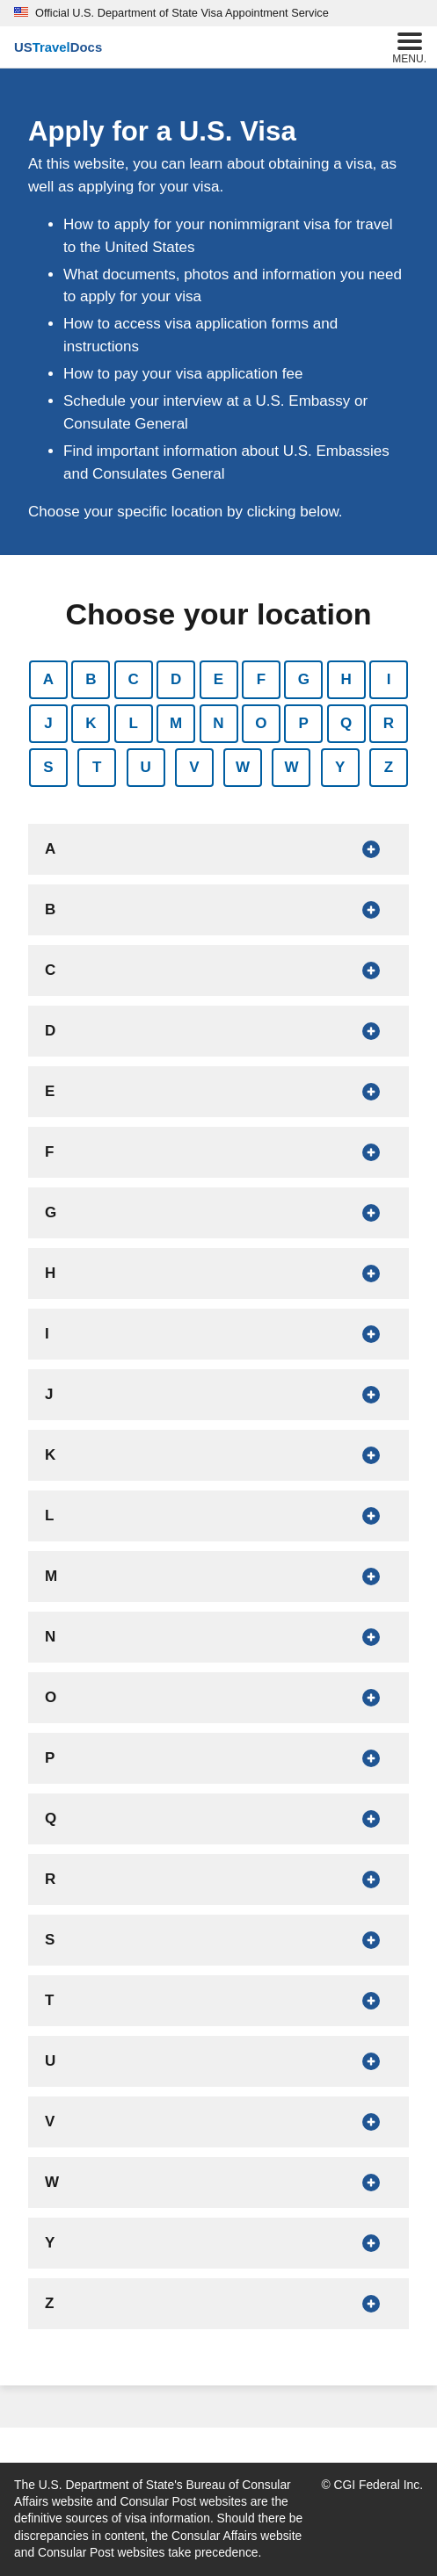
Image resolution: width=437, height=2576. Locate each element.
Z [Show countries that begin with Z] (388, 767)
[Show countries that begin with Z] (218, 2303)
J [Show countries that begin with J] (48, 723)
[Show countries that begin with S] (218, 1940)
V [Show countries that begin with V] (194, 767)
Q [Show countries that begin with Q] (346, 723)
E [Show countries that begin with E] (218, 679)
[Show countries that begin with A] (218, 849)
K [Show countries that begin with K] (90, 723)
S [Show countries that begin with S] (48, 767)
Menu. (409, 46)
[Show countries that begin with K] (218, 1455)
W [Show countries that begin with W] (243, 767)
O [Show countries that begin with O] (260, 723)
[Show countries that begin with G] (218, 1212)
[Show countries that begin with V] (218, 2121)
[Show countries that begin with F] (218, 1152)
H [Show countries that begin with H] (345, 679)
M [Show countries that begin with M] (176, 723)
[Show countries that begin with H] (218, 1273)
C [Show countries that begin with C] (133, 679)
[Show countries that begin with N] (218, 1637)
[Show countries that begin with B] (218, 909)
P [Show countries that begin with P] (304, 723)
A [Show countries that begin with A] (48, 679)
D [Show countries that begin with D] (176, 679)
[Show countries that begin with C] (218, 970)
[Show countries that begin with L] (218, 1515)
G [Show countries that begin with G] (304, 679)
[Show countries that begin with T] (218, 2000)
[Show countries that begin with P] (218, 1758)
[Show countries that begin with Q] (218, 1818)
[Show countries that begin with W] (218, 2182)
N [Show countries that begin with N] (218, 723)
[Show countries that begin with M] (218, 1576)
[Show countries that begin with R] (218, 1879)
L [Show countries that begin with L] (133, 723)
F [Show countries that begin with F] (261, 679)
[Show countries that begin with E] (218, 1091)
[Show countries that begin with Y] (218, 2243)
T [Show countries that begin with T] (96, 767)
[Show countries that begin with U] (218, 2061)
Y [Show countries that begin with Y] (340, 767)
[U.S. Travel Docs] (58, 47)
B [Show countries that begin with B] (90, 679)
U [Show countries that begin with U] (145, 767)
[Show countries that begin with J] (218, 1394)
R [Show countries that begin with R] (388, 723)
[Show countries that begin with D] (218, 1031)
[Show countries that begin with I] (218, 1334)
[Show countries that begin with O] (218, 1697)
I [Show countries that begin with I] (389, 679)
